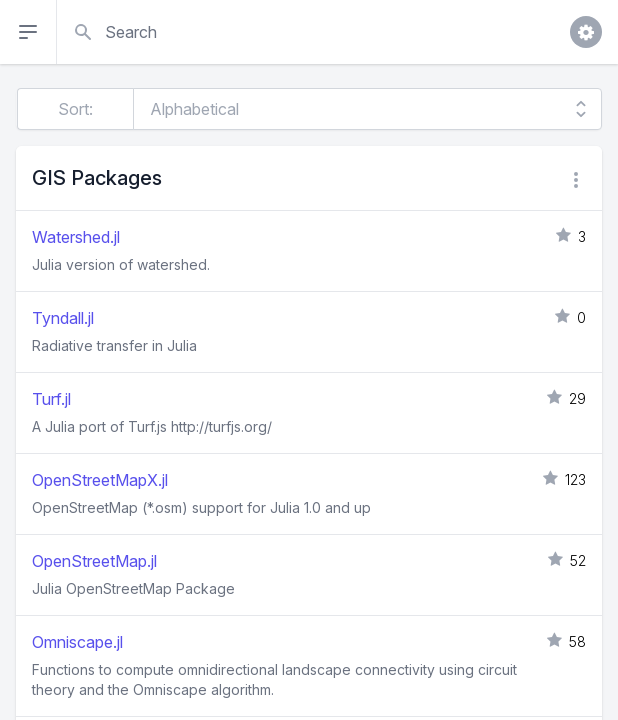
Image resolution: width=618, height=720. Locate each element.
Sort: (75, 109)
